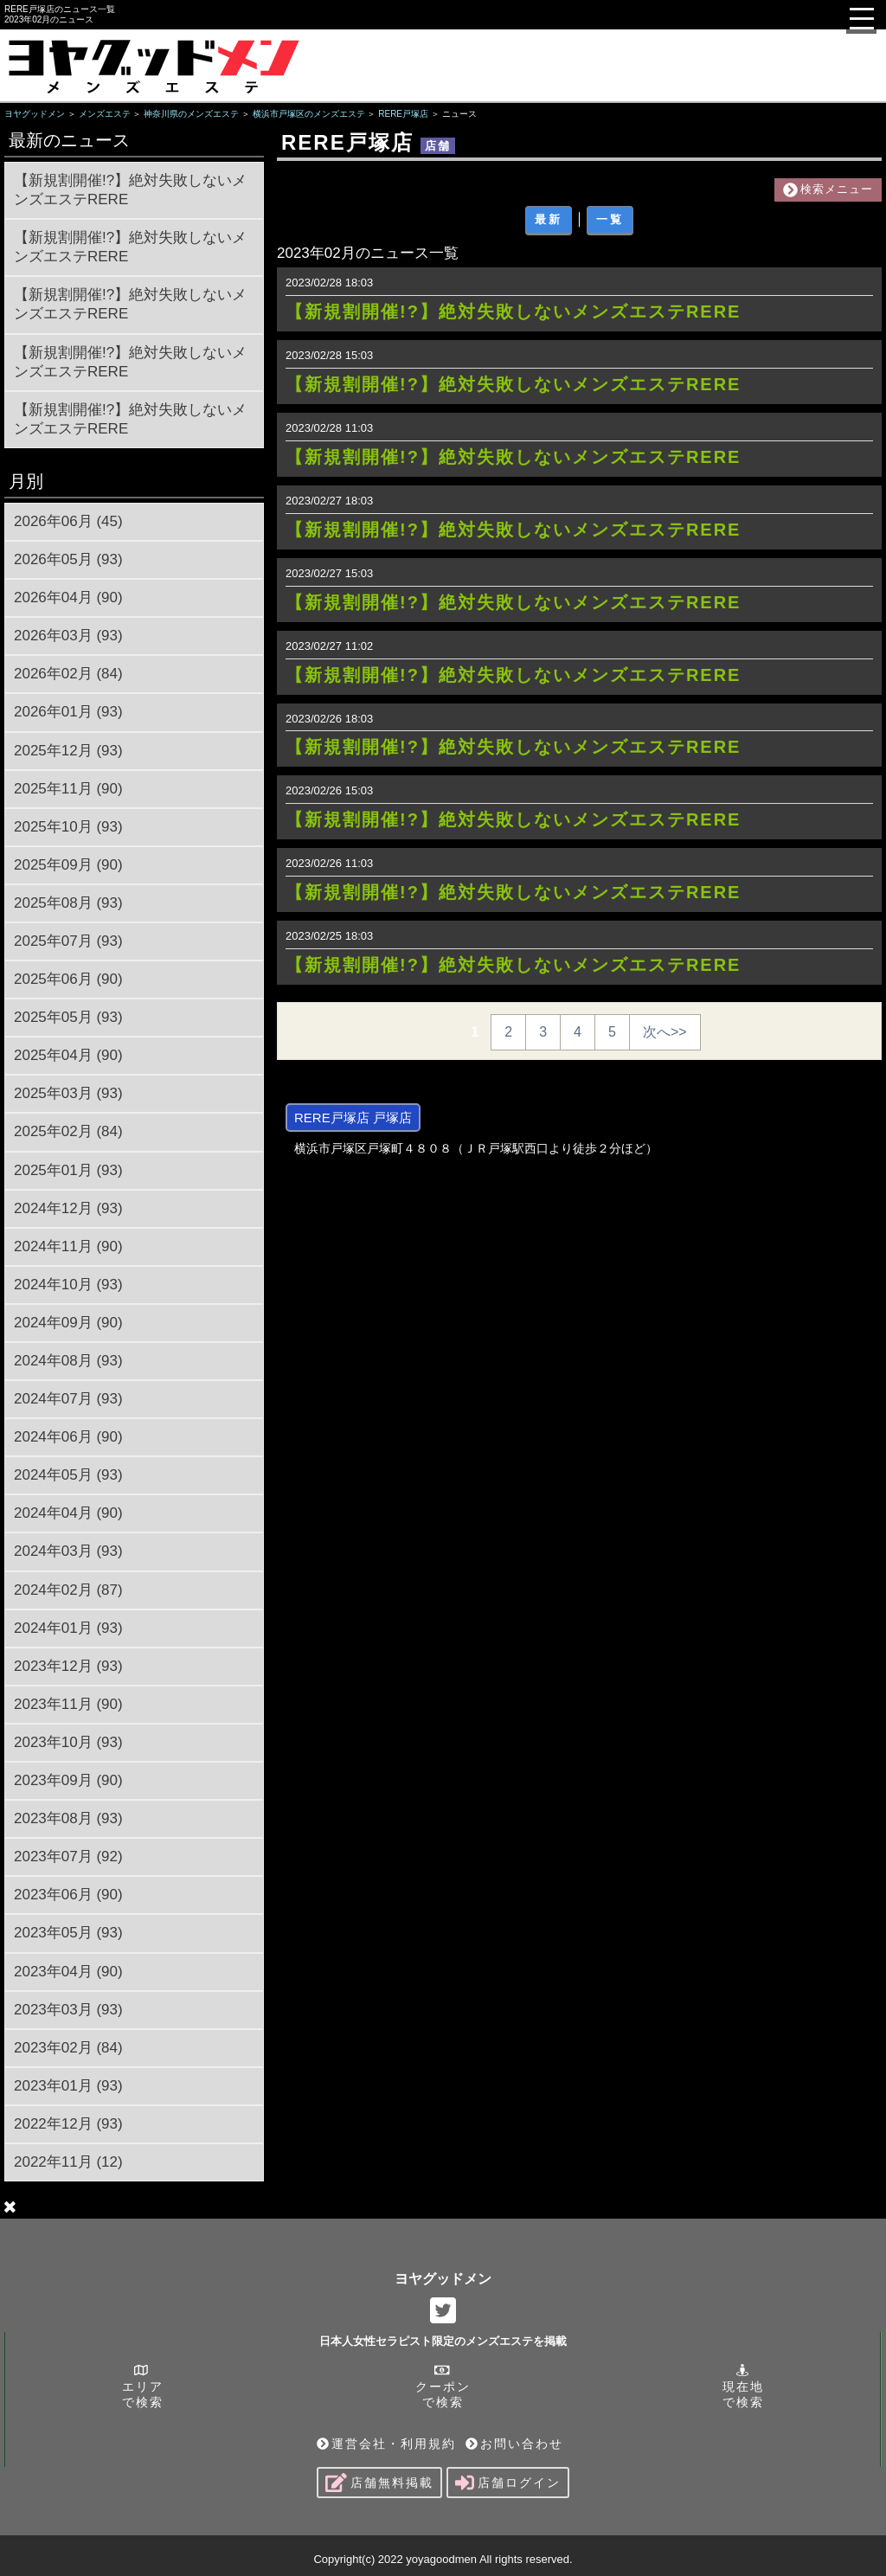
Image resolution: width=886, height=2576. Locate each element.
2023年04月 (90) (68, 1971)
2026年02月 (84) (68, 673)
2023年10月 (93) (68, 1742)
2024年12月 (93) (68, 1208)
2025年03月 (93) (68, 1093)
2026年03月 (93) (68, 635)
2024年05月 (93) (68, 1475)
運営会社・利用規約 (386, 2444)
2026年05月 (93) (68, 559)
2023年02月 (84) (68, 2048)
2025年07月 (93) (68, 941)
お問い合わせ (514, 2444)
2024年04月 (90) (68, 1513)
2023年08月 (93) (68, 1818)
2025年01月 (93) (68, 1170)
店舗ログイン (508, 2482)
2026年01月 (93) (68, 711)
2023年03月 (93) (68, 2009)
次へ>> (665, 1032)
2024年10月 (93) (68, 1284)
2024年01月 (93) (68, 1628)
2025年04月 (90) (68, 1055)
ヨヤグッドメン (443, 2278)
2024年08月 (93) (68, 1360)
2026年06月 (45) (68, 521)
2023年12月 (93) (68, 1666)
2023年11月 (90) (68, 1704)
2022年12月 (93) (68, 2124)
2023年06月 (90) (68, 1894)
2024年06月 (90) (68, 1437)
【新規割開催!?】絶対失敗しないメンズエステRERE (130, 190)
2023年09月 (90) (68, 1780)
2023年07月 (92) (68, 1856)
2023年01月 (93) (68, 2086)
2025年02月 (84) (68, 1131)
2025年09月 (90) (68, 865)
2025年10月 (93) (68, 827)
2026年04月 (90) (68, 597)
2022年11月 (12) (68, 2162)
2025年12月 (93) (68, 750)
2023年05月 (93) (68, 1932)
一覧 (610, 219)
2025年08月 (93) (68, 903)
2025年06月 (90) (68, 979)
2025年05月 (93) (68, 1017)
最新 (548, 219)
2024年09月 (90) (68, 1322)
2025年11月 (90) (68, 789)
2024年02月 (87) (68, 1590)
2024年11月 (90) (68, 1246)
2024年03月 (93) (68, 1551)
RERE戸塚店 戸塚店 (353, 1117)
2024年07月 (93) (68, 1399)
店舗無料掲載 (379, 2482)
